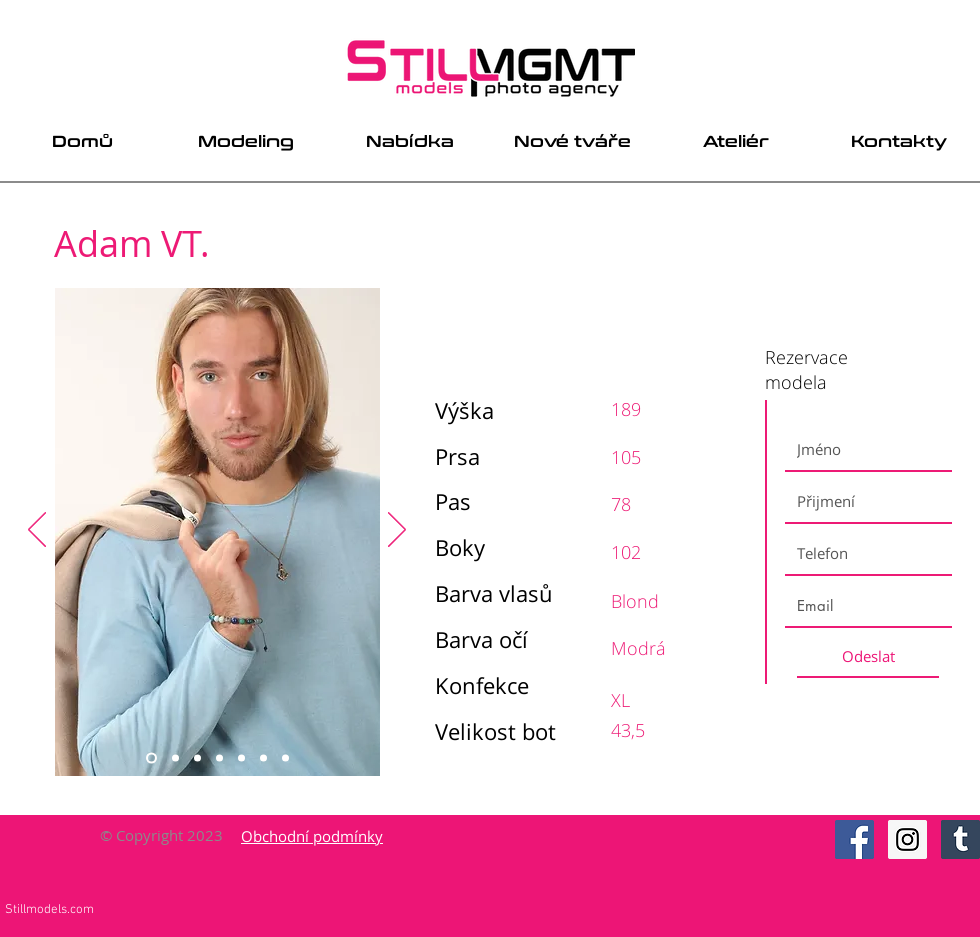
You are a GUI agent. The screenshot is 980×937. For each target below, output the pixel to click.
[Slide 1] (151, 758)
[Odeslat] (868, 656)
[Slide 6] (263, 758)
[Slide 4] (219, 758)
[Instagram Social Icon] (907, 839)
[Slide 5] (241, 758)
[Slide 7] (285, 758)
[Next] (397, 531)
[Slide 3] (197, 758)
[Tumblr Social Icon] (960, 839)
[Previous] (37, 531)
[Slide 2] (175, 758)
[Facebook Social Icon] (854, 839)
